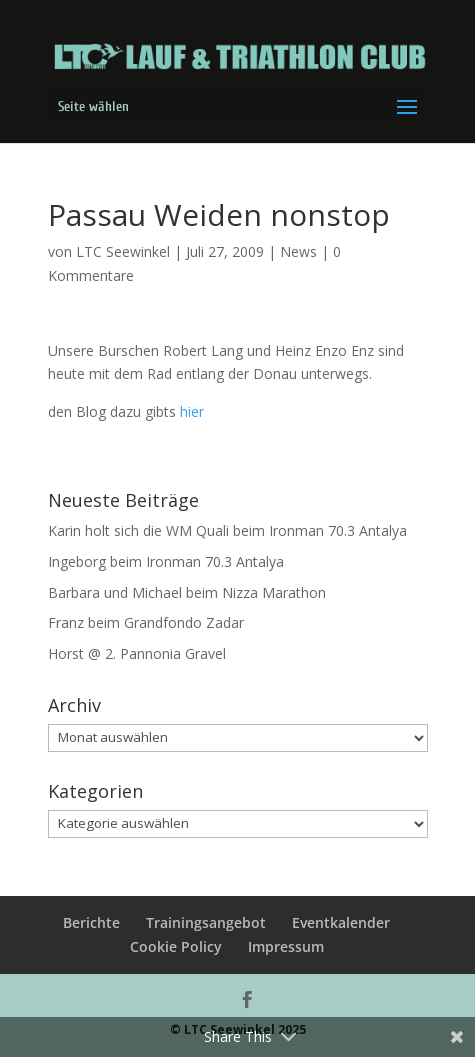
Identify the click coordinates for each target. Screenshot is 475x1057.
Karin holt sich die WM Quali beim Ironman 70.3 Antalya (227, 530)
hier (192, 411)
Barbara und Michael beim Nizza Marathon (187, 592)
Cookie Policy (176, 946)
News (298, 251)
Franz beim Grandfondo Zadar (146, 622)
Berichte (91, 922)
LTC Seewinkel (123, 251)
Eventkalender (341, 922)
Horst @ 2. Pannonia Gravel (137, 653)
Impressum (286, 946)
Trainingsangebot (206, 922)
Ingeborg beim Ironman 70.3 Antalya (166, 561)
